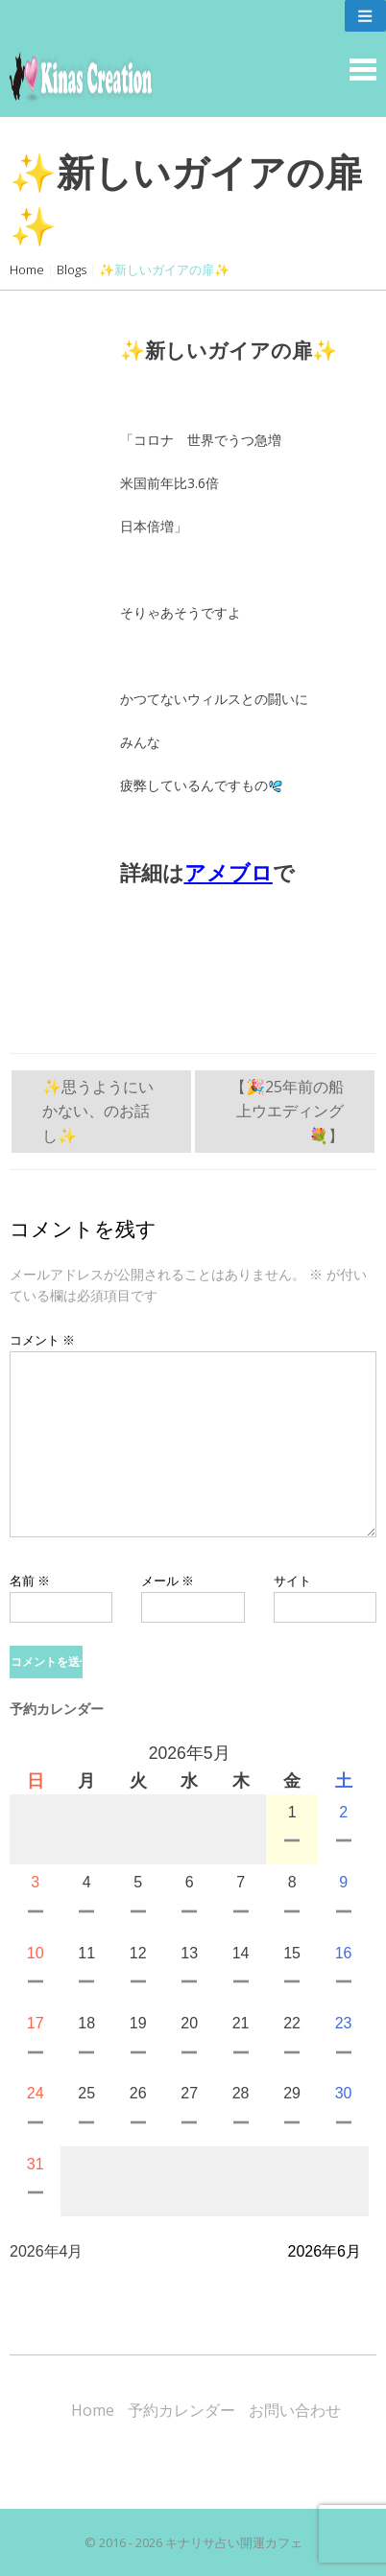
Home (27, 269)
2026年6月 (325, 2251)
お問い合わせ (295, 2410)
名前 (30, 1580)
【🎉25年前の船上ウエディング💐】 (287, 1111)
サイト (292, 1580)
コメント (42, 1339)
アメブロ (228, 873)
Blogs (71, 269)
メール (167, 1580)
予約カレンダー (181, 2410)
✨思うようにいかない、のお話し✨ (98, 1111)
